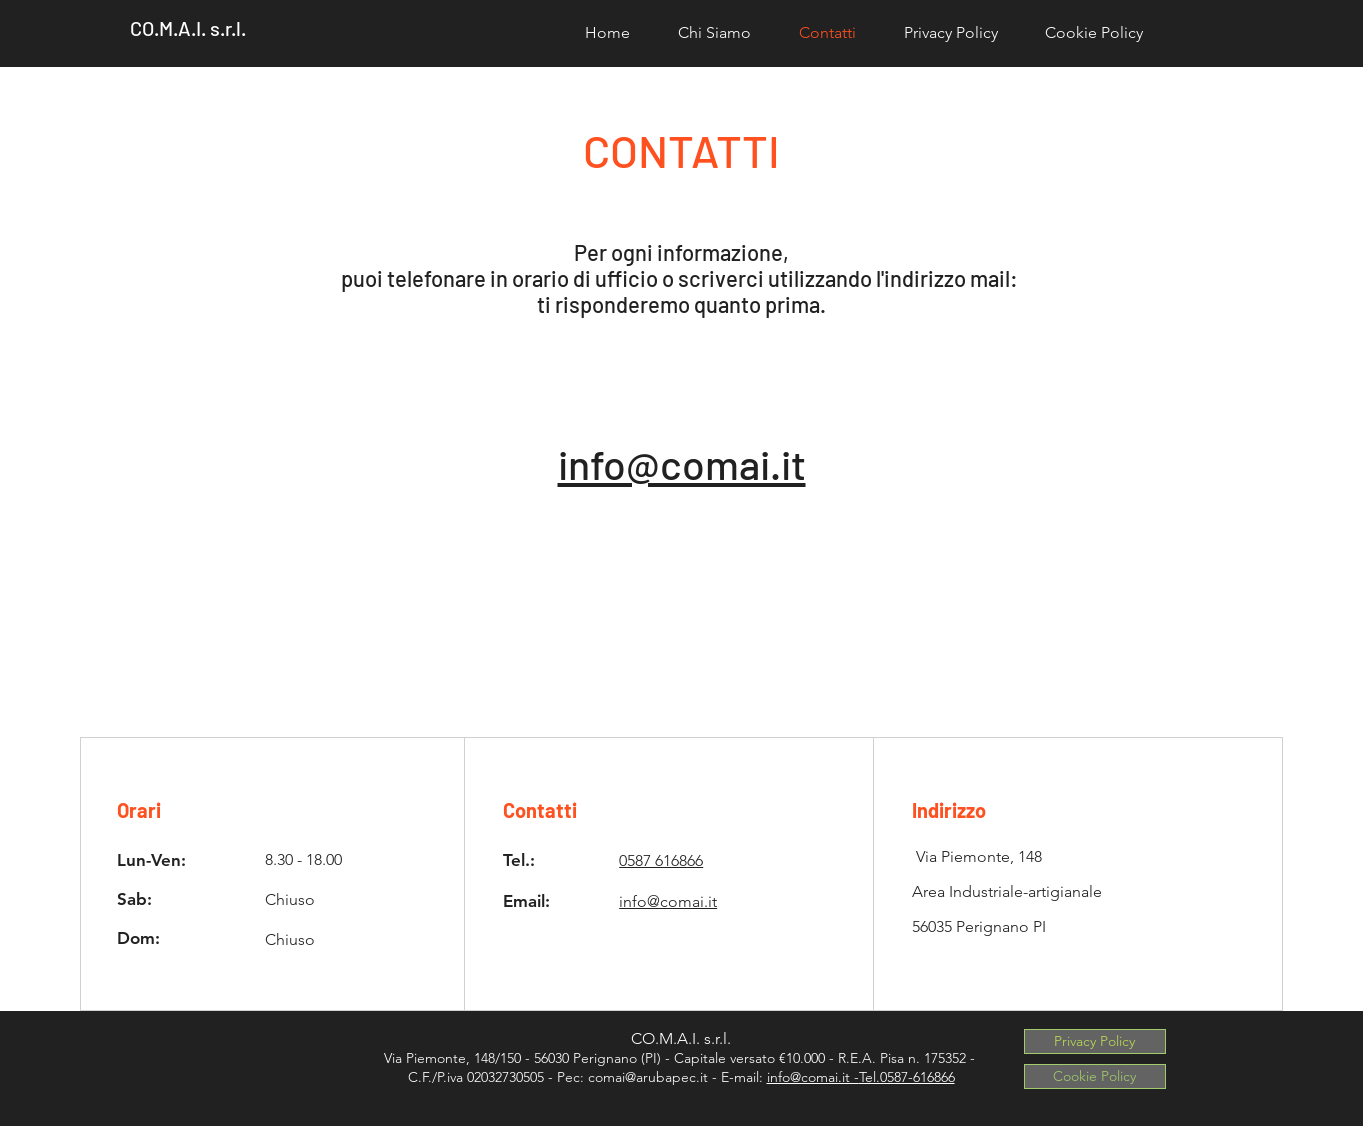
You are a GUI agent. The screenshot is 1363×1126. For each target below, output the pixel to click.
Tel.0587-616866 (907, 1077)
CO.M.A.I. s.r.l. (188, 28)
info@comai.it (682, 463)
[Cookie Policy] (1095, 1076)
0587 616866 (661, 860)
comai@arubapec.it (648, 1077)
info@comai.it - (813, 1077)
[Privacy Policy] (1095, 1041)
